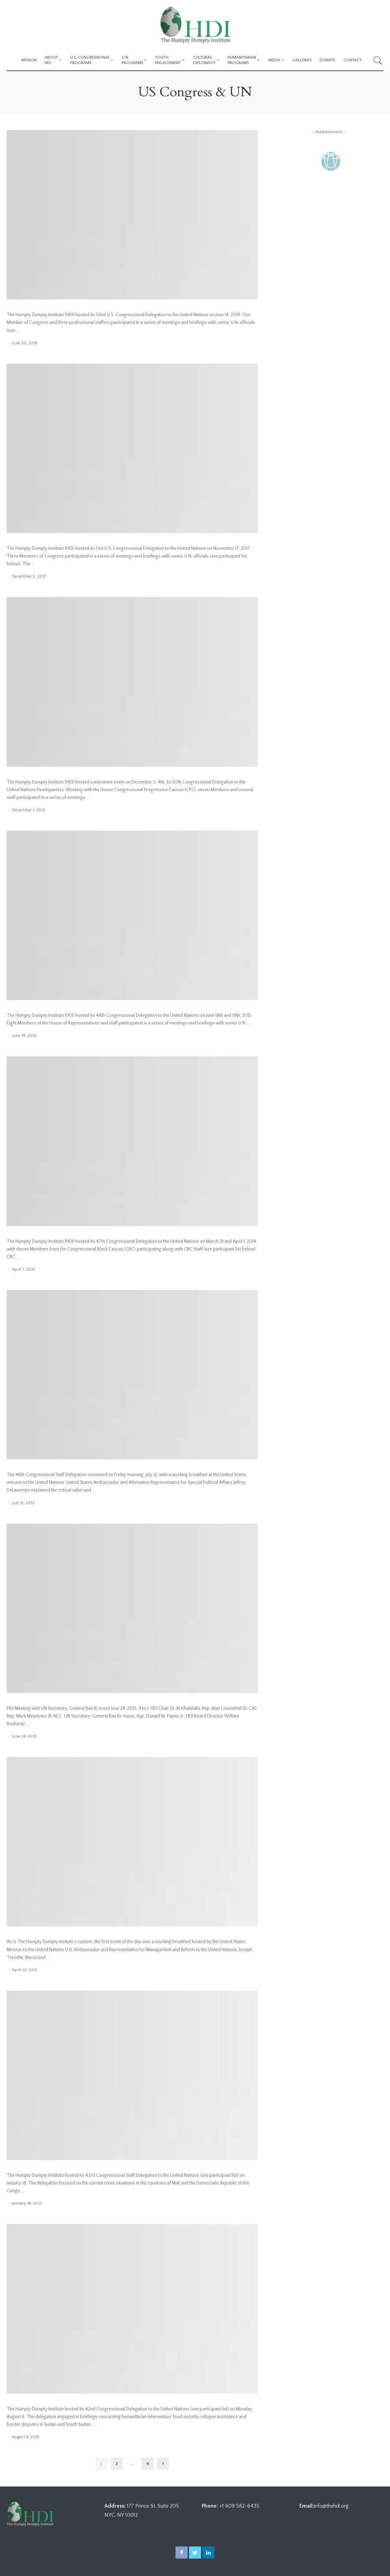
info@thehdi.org (331, 2506)
